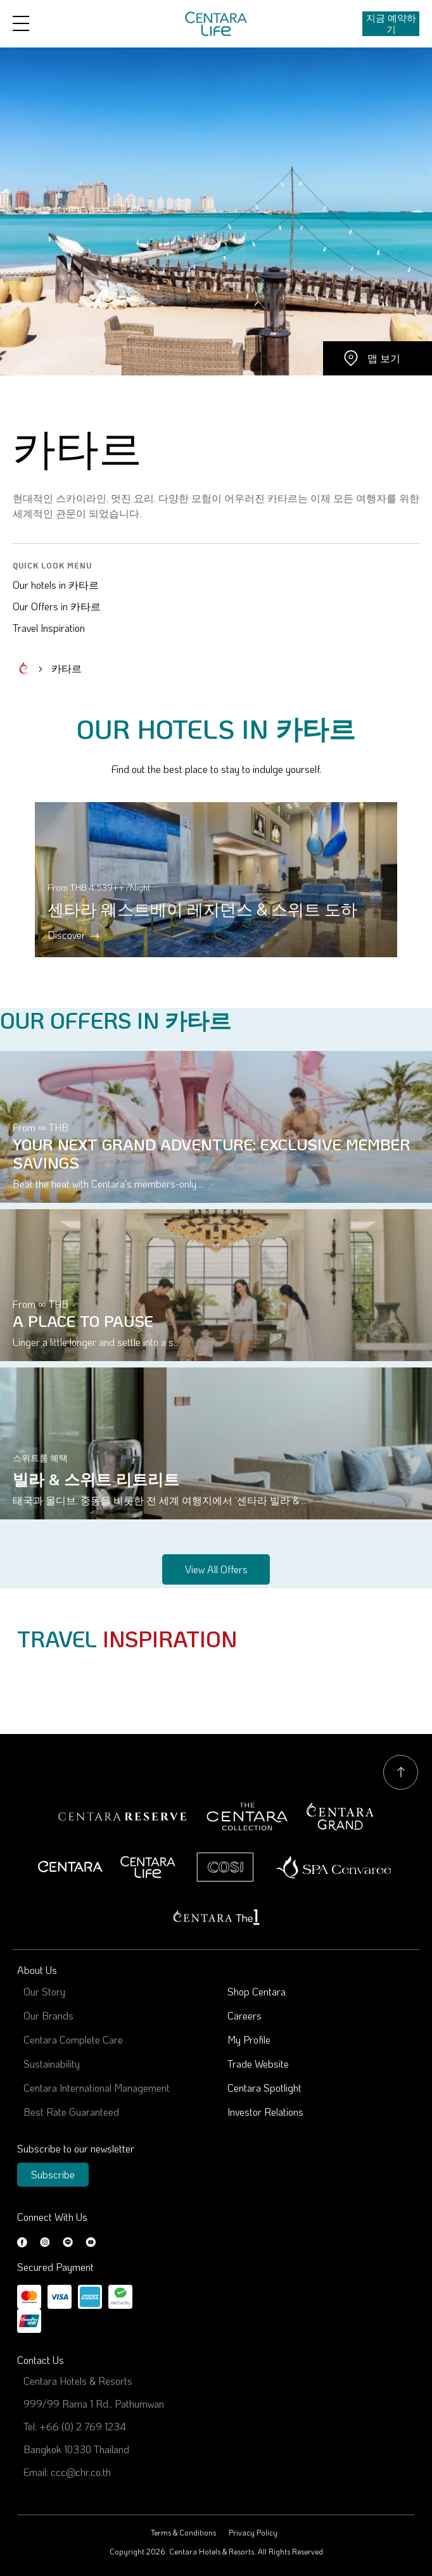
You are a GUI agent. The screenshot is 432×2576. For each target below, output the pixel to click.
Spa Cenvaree (334, 1867)
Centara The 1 (216, 1917)
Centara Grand (340, 1817)
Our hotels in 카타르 (56, 584)
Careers (244, 2015)
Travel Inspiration (49, 627)
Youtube (91, 2242)
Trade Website (258, 2063)
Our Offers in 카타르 (57, 606)
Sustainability (51, 2063)
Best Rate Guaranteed (71, 2111)
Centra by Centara (148, 1867)
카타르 (66, 668)
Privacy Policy (253, 2532)
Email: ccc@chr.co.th (67, 2472)
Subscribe (53, 2174)
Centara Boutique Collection (247, 1817)
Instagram (45, 2242)
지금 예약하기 (391, 23)
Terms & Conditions (183, 2532)
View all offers (216, 1569)
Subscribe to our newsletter (75, 2148)
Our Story (44, 1991)
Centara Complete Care (73, 2039)
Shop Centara (256, 1991)
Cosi (225, 1867)
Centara (70, 1867)
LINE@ (68, 2242)
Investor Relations (265, 2111)
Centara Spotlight (264, 2087)
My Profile (248, 2039)
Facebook (22, 2242)
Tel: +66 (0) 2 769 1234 (74, 2426)
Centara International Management (96, 2087)
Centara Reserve (123, 1817)
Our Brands (48, 2015)
